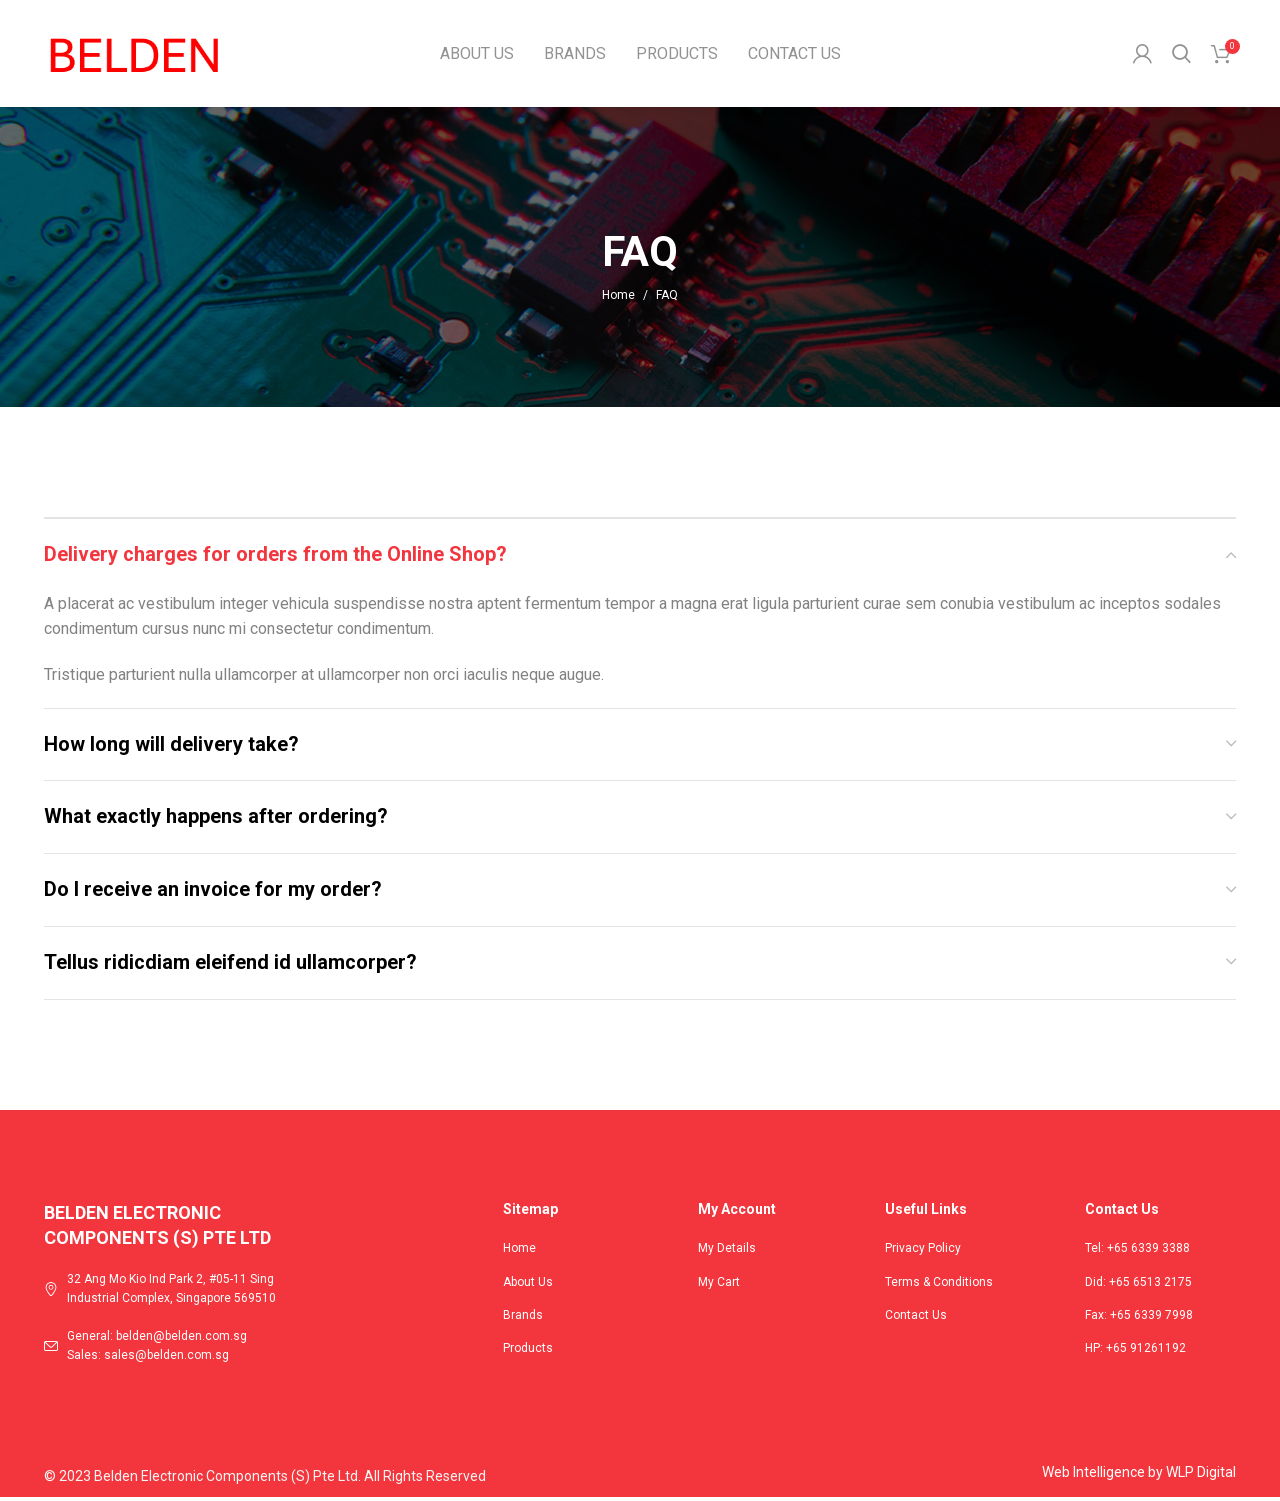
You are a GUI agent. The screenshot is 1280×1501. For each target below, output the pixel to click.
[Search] (1181, 55)
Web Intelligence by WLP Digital (1139, 1476)
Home (618, 298)
